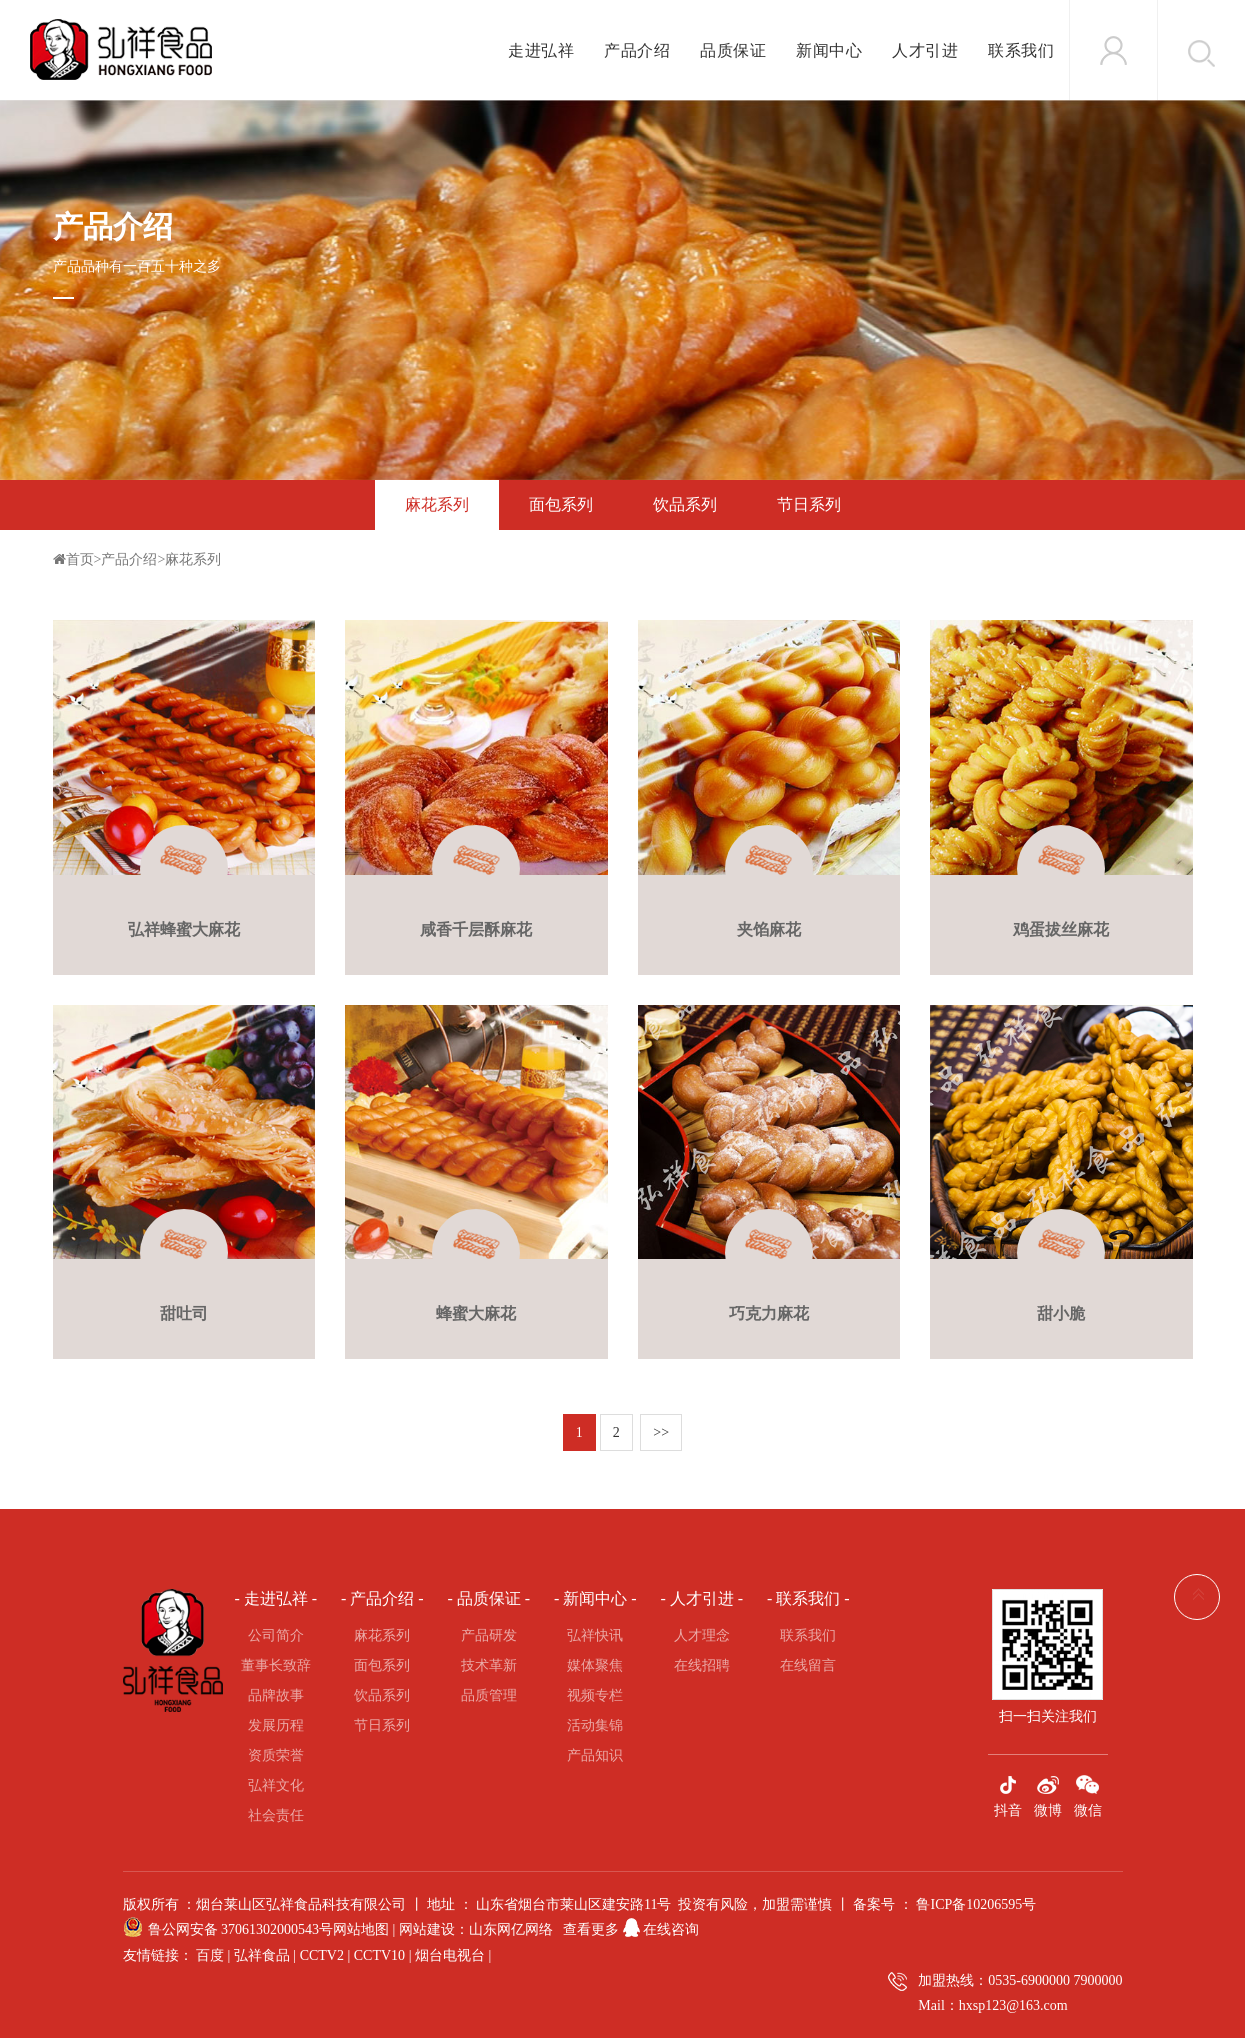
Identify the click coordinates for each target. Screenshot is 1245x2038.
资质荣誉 (276, 1755)
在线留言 (808, 1665)
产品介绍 (637, 50)
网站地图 (361, 1929)
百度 (210, 1955)
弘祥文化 (276, 1785)
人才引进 (925, 50)
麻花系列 (437, 504)
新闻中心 (829, 50)
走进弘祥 (541, 50)
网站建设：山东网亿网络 (476, 1929)
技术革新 (489, 1665)
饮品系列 (685, 504)
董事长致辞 (276, 1665)
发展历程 (276, 1725)
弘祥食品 (262, 1955)
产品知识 (595, 1755)
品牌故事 (276, 1695)
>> (661, 1432)
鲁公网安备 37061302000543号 (241, 1929)
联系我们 (1021, 50)
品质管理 (489, 1695)
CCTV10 (379, 1955)
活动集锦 (595, 1725)
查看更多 (591, 1929)
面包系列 (561, 504)
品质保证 (733, 50)
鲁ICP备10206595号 (976, 1904)
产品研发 (489, 1635)
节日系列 (809, 504)
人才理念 (702, 1635)
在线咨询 (659, 1929)
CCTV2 (322, 1955)
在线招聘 (702, 1665)
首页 (80, 559)
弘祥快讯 (595, 1635)
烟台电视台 (450, 1955)
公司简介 (276, 1635)
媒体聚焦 (595, 1665)
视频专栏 (595, 1695)
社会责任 (276, 1815)
